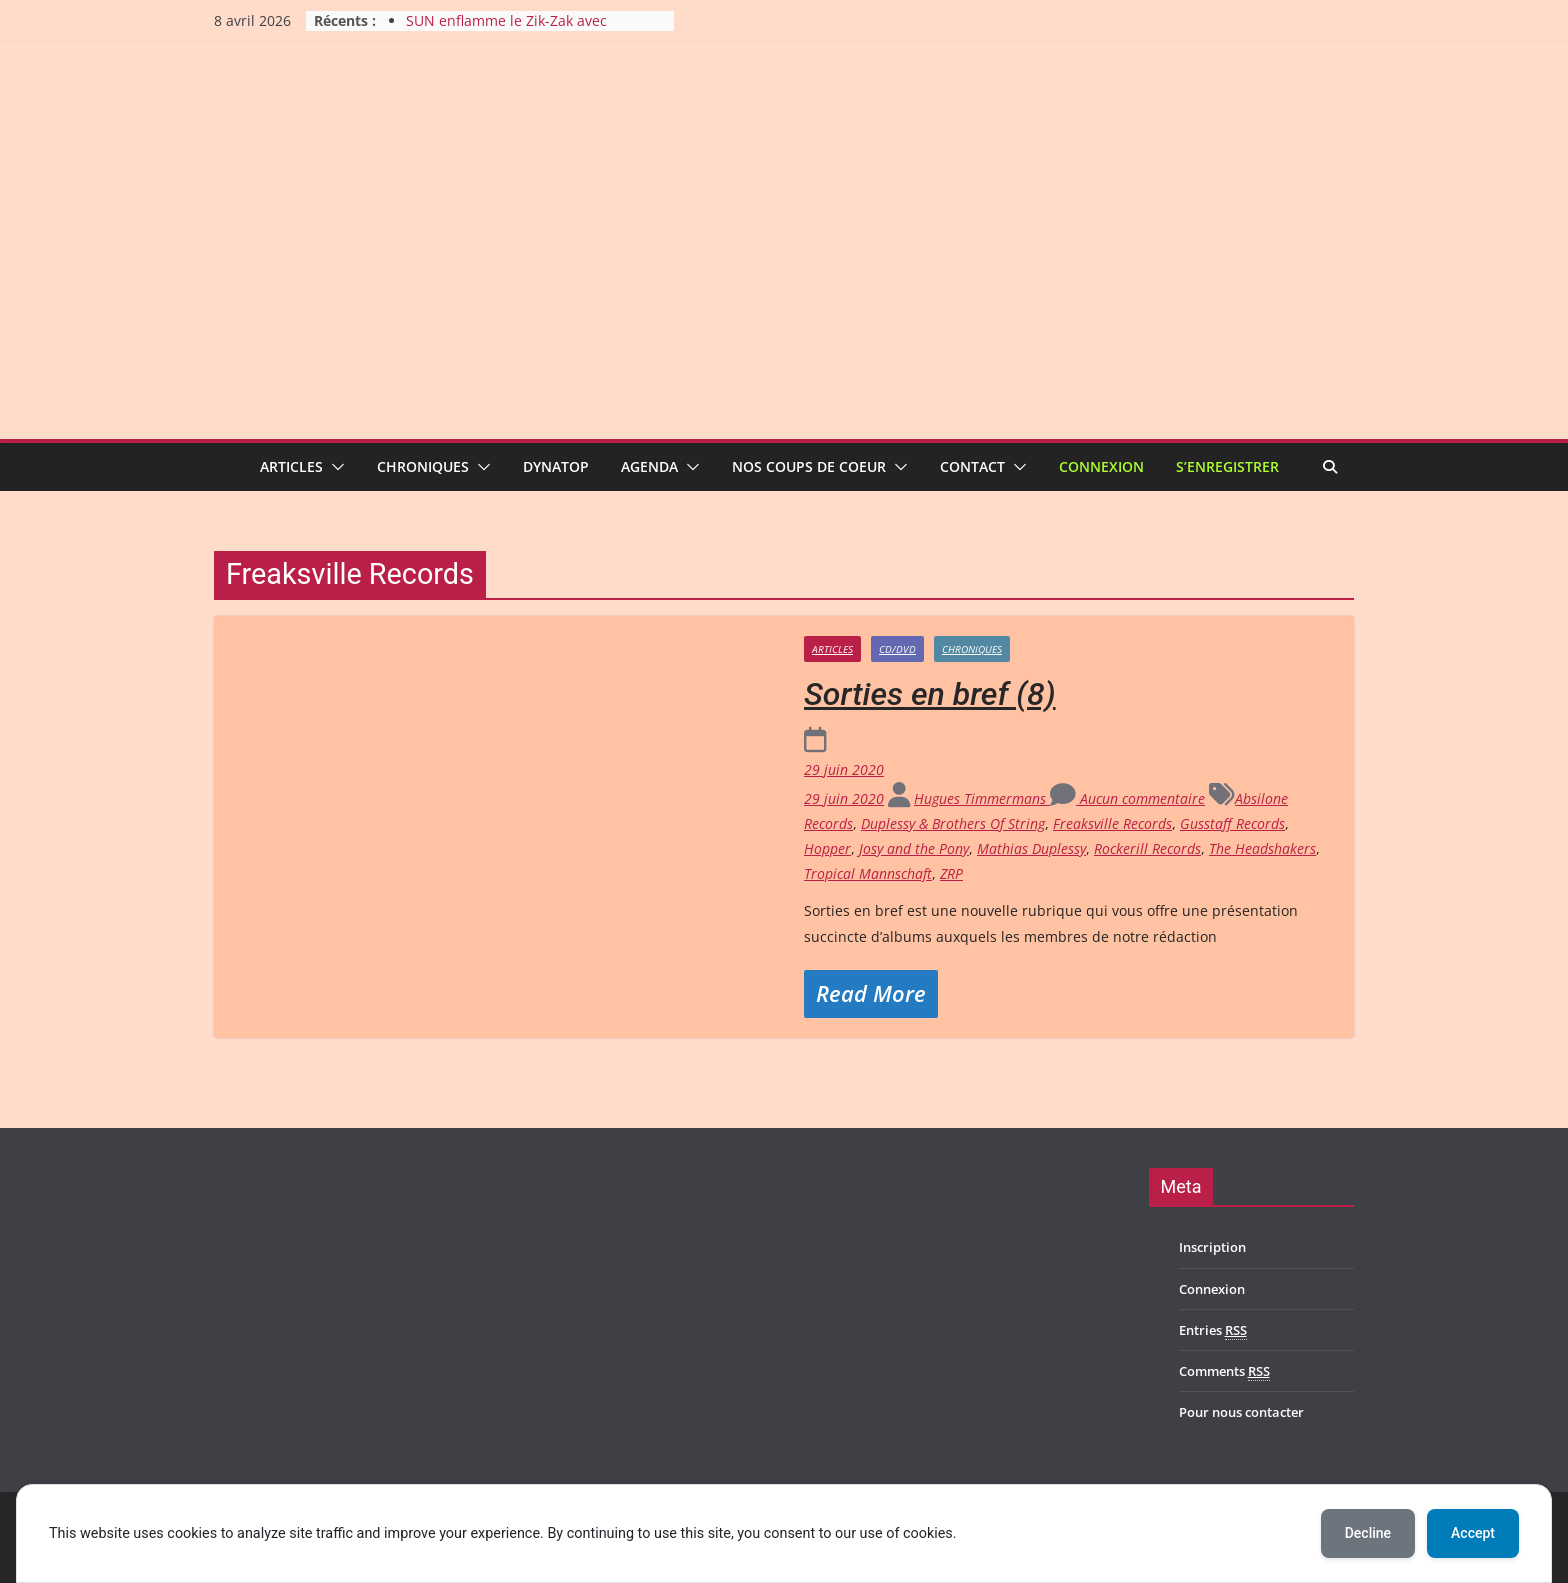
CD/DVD (897, 649)
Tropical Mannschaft (868, 873)
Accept (1473, 1533)
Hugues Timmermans (982, 798)
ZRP (951, 873)
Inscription (1212, 1247)
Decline (1368, 1533)
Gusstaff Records (1232, 823)
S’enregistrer (1227, 466)
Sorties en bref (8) (930, 694)
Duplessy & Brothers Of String (953, 823)
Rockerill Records (1147, 848)
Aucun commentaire (1127, 798)
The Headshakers (1262, 848)
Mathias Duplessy (1031, 848)
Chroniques (423, 466)
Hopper (827, 848)
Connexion (1101, 466)
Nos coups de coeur (809, 466)
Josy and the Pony (914, 848)
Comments (1224, 1371)
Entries (1213, 1330)
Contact (972, 466)
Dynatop (556, 466)
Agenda (649, 466)
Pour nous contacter (1241, 1412)
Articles (291, 466)
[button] (334, 467)
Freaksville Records (1112, 823)
